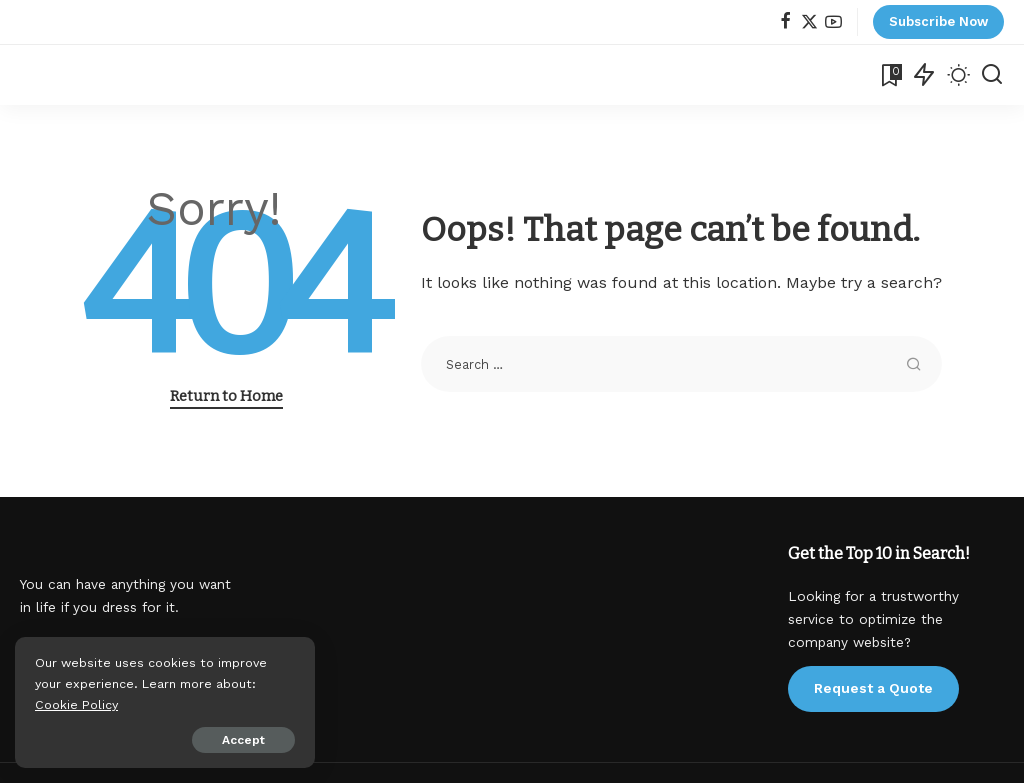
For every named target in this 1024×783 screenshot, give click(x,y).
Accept (243, 740)
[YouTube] (833, 22)
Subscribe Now (938, 21)
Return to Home (226, 396)
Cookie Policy (76, 704)
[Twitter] (809, 22)
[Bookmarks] (890, 75)
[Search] (992, 75)
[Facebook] (785, 22)
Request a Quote (873, 688)
